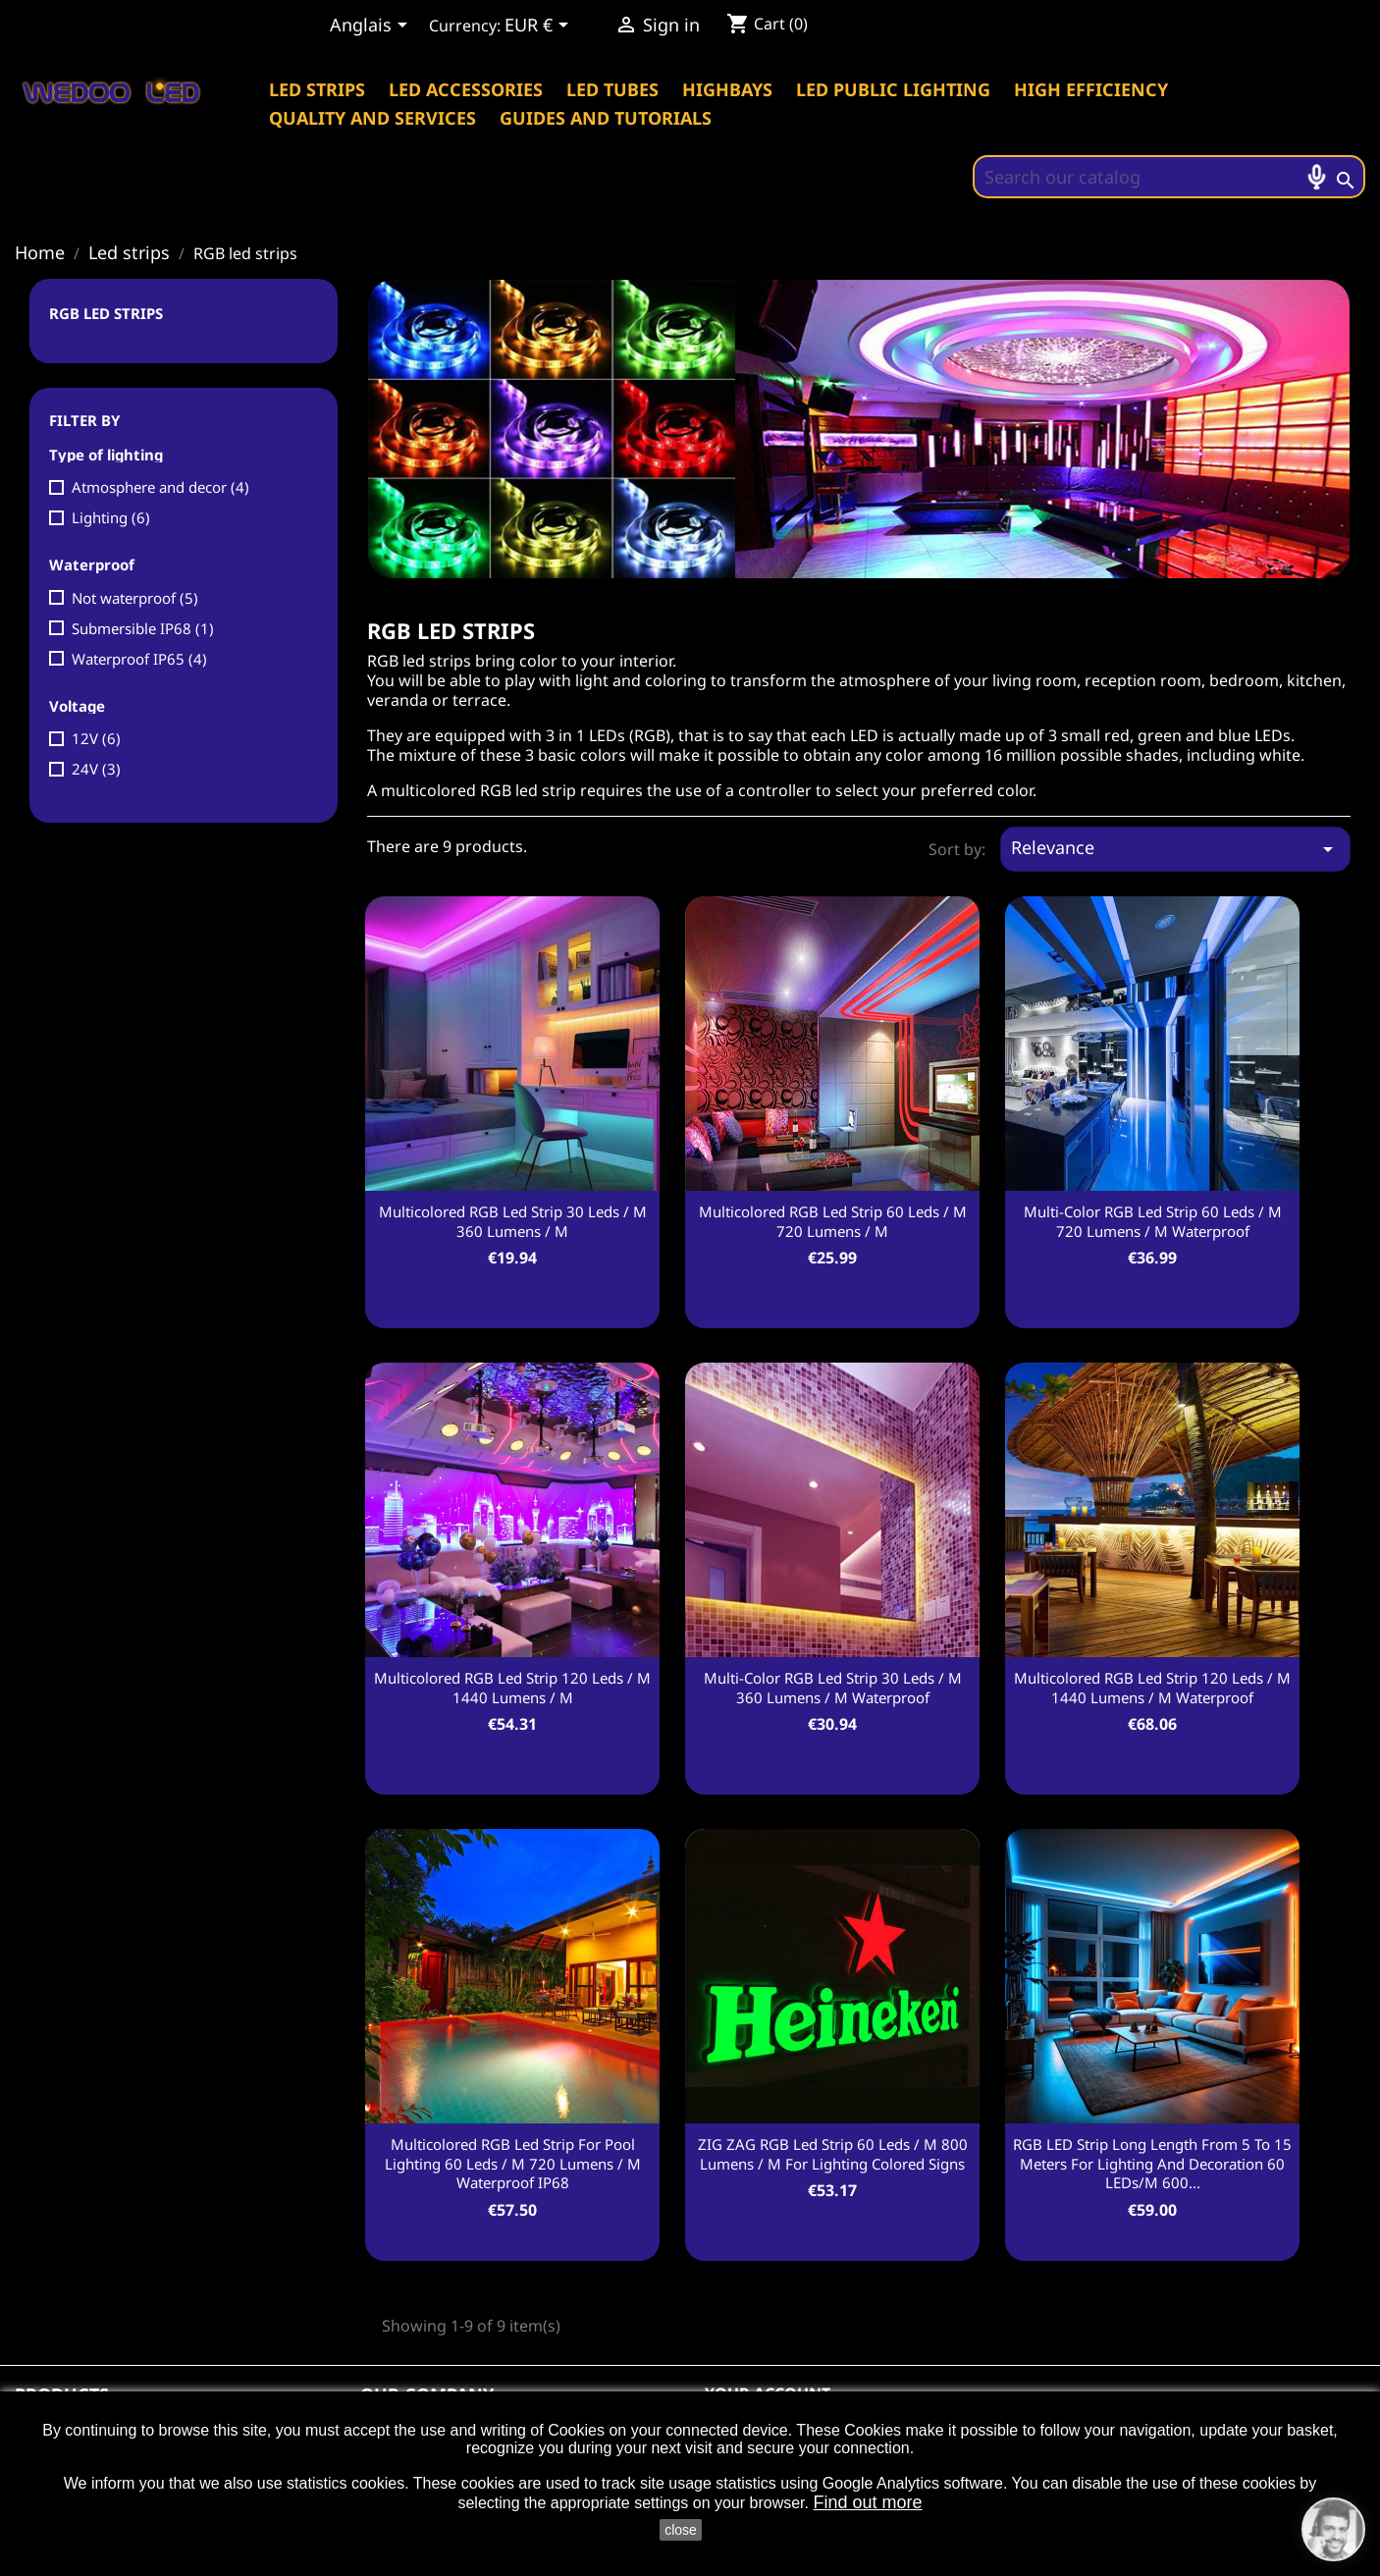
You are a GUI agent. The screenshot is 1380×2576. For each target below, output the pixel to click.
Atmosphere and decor (160, 487)
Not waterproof (135, 598)
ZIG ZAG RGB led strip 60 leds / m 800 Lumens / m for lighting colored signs (833, 2154)
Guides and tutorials (606, 118)
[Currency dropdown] (539, 26)
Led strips (317, 89)
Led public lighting (893, 89)
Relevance (1175, 848)
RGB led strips (106, 313)
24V (96, 768)
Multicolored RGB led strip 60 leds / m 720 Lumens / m (833, 1221)
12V (96, 738)
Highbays (727, 89)
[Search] (1169, 176)
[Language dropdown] (372, 26)
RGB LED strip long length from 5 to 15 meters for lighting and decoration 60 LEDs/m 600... (1152, 2163)
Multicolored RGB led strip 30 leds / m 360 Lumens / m (513, 1221)
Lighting (111, 517)
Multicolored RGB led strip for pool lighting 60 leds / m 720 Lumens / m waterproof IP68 (513, 2163)
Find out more (867, 2502)
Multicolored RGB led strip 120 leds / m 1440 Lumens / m (512, 1687)
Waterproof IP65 (139, 659)
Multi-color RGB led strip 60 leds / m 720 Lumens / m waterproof (1153, 1221)
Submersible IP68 (143, 628)
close (680, 2530)
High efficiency (1091, 89)
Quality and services (372, 118)
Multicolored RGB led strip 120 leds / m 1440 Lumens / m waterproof (1152, 1687)
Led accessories (466, 89)
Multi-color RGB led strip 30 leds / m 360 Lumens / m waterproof (833, 1687)
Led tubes (612, 89)
